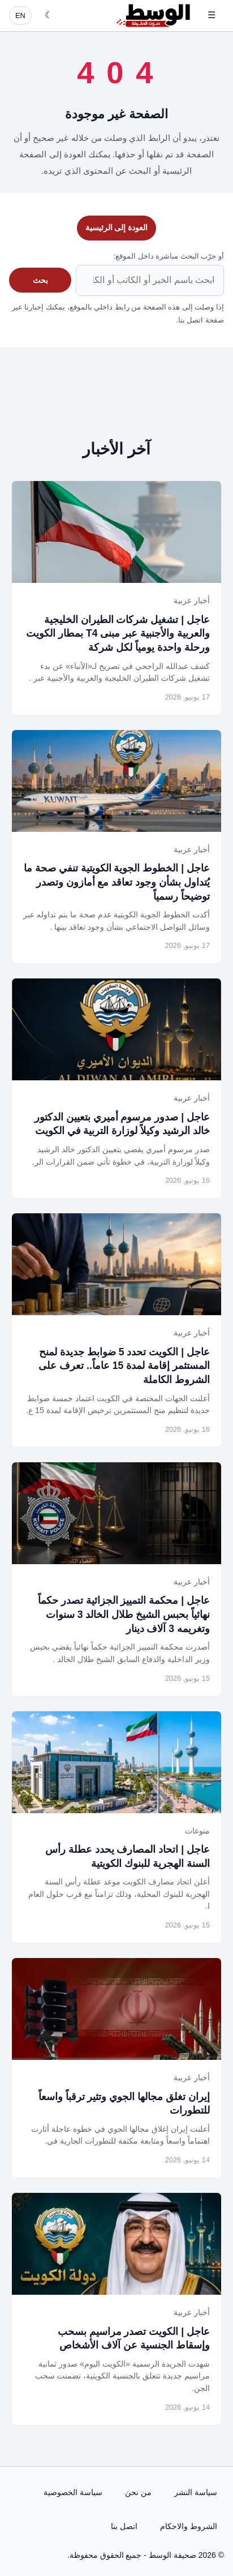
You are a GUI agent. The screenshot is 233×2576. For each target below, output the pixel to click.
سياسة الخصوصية (73, 2492)
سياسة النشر (195, 2492)
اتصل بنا (124, 2526)
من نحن (138, 2492)
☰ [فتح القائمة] (211, 15)
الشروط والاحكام (188, 2526)
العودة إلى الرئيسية (116, 227)
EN (20, 15)
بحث (40, 280)
